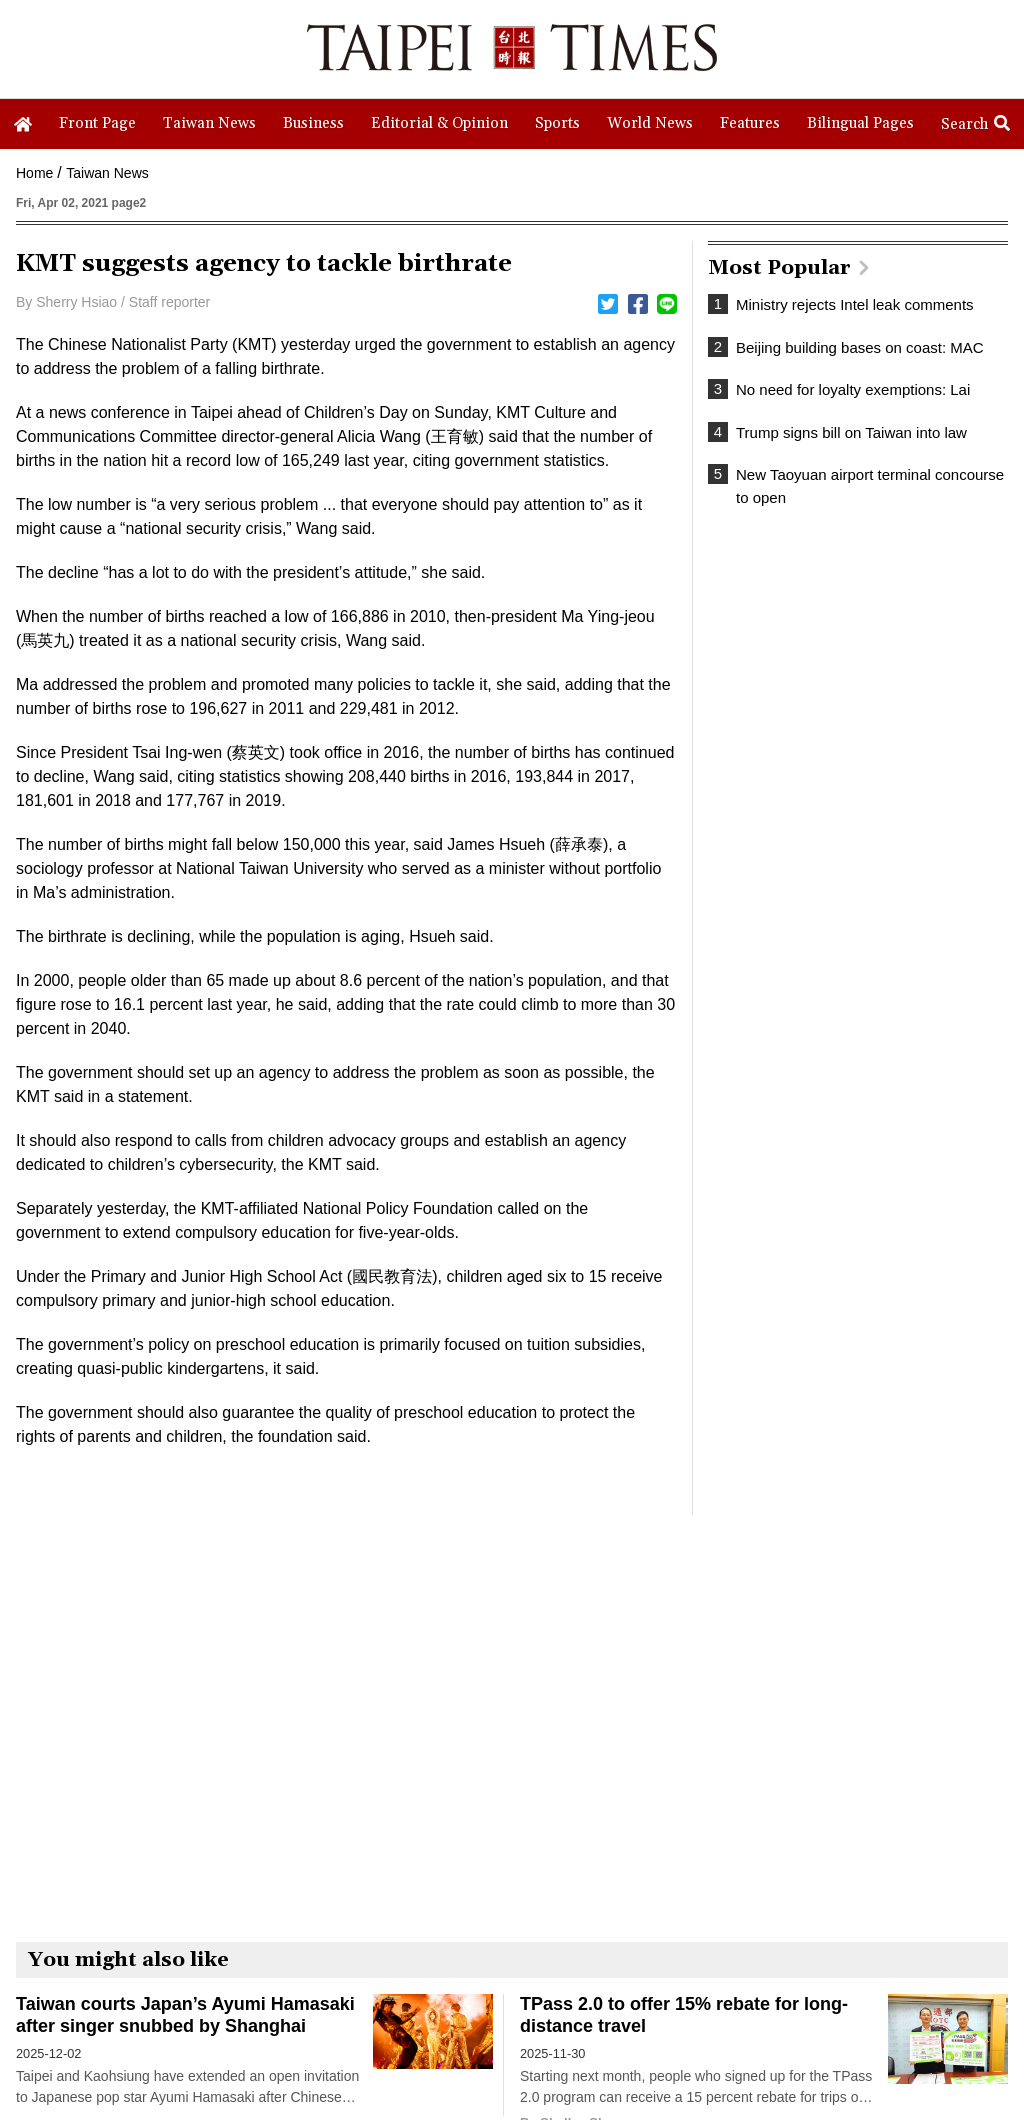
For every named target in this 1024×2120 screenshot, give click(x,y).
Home (34, 173)
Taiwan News (107, 173)
